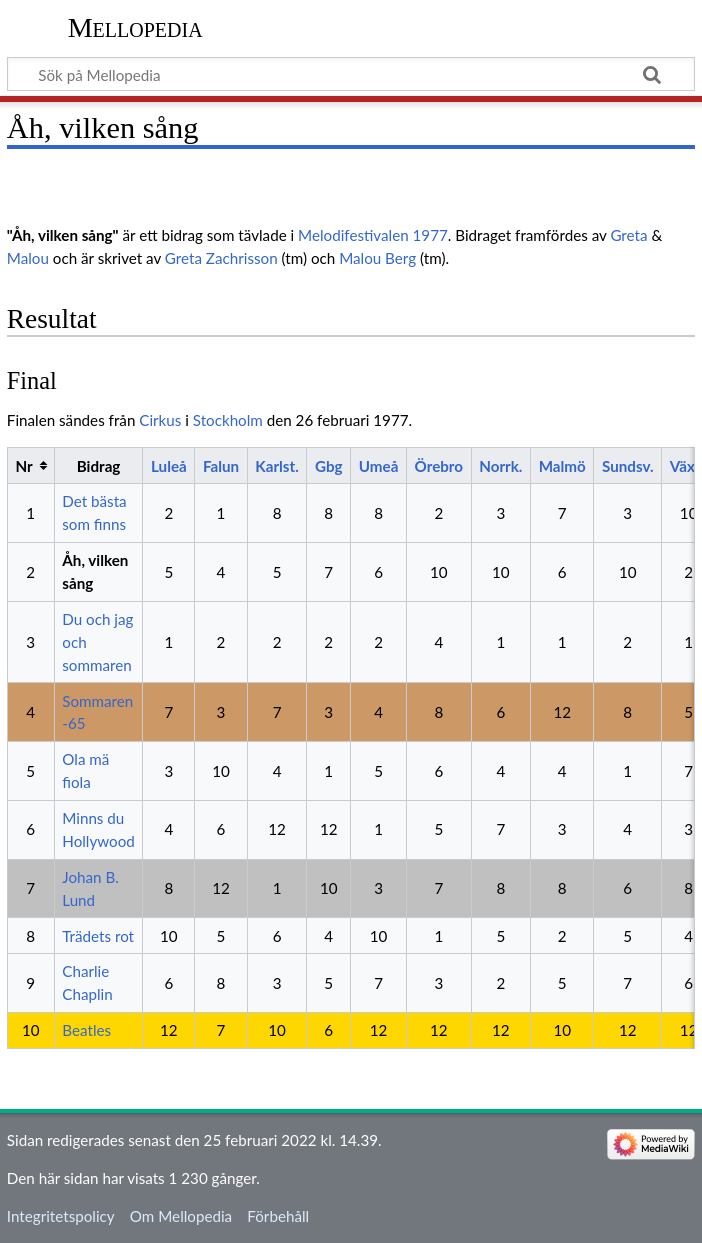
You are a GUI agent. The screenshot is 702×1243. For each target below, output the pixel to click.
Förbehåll (278, 1216)
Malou (28, 258)
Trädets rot (98, 936)
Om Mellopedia (181, 1216)
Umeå (379, 466)
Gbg (329, 466)
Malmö (562, 466)
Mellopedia (135, 27)
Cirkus (160, 420)
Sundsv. (628, 466)
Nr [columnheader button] (23, 466)
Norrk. (500, 466)
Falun (221, 466)
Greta (628, 235)
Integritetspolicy (61, 1216)
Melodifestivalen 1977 (373, 235)
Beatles (86, 1030)
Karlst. (276, 466)
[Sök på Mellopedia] (351, 74)
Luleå (169, 466)
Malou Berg (377, 258)
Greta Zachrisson (221, 258)
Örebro (439, 466)
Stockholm (228, 420)
